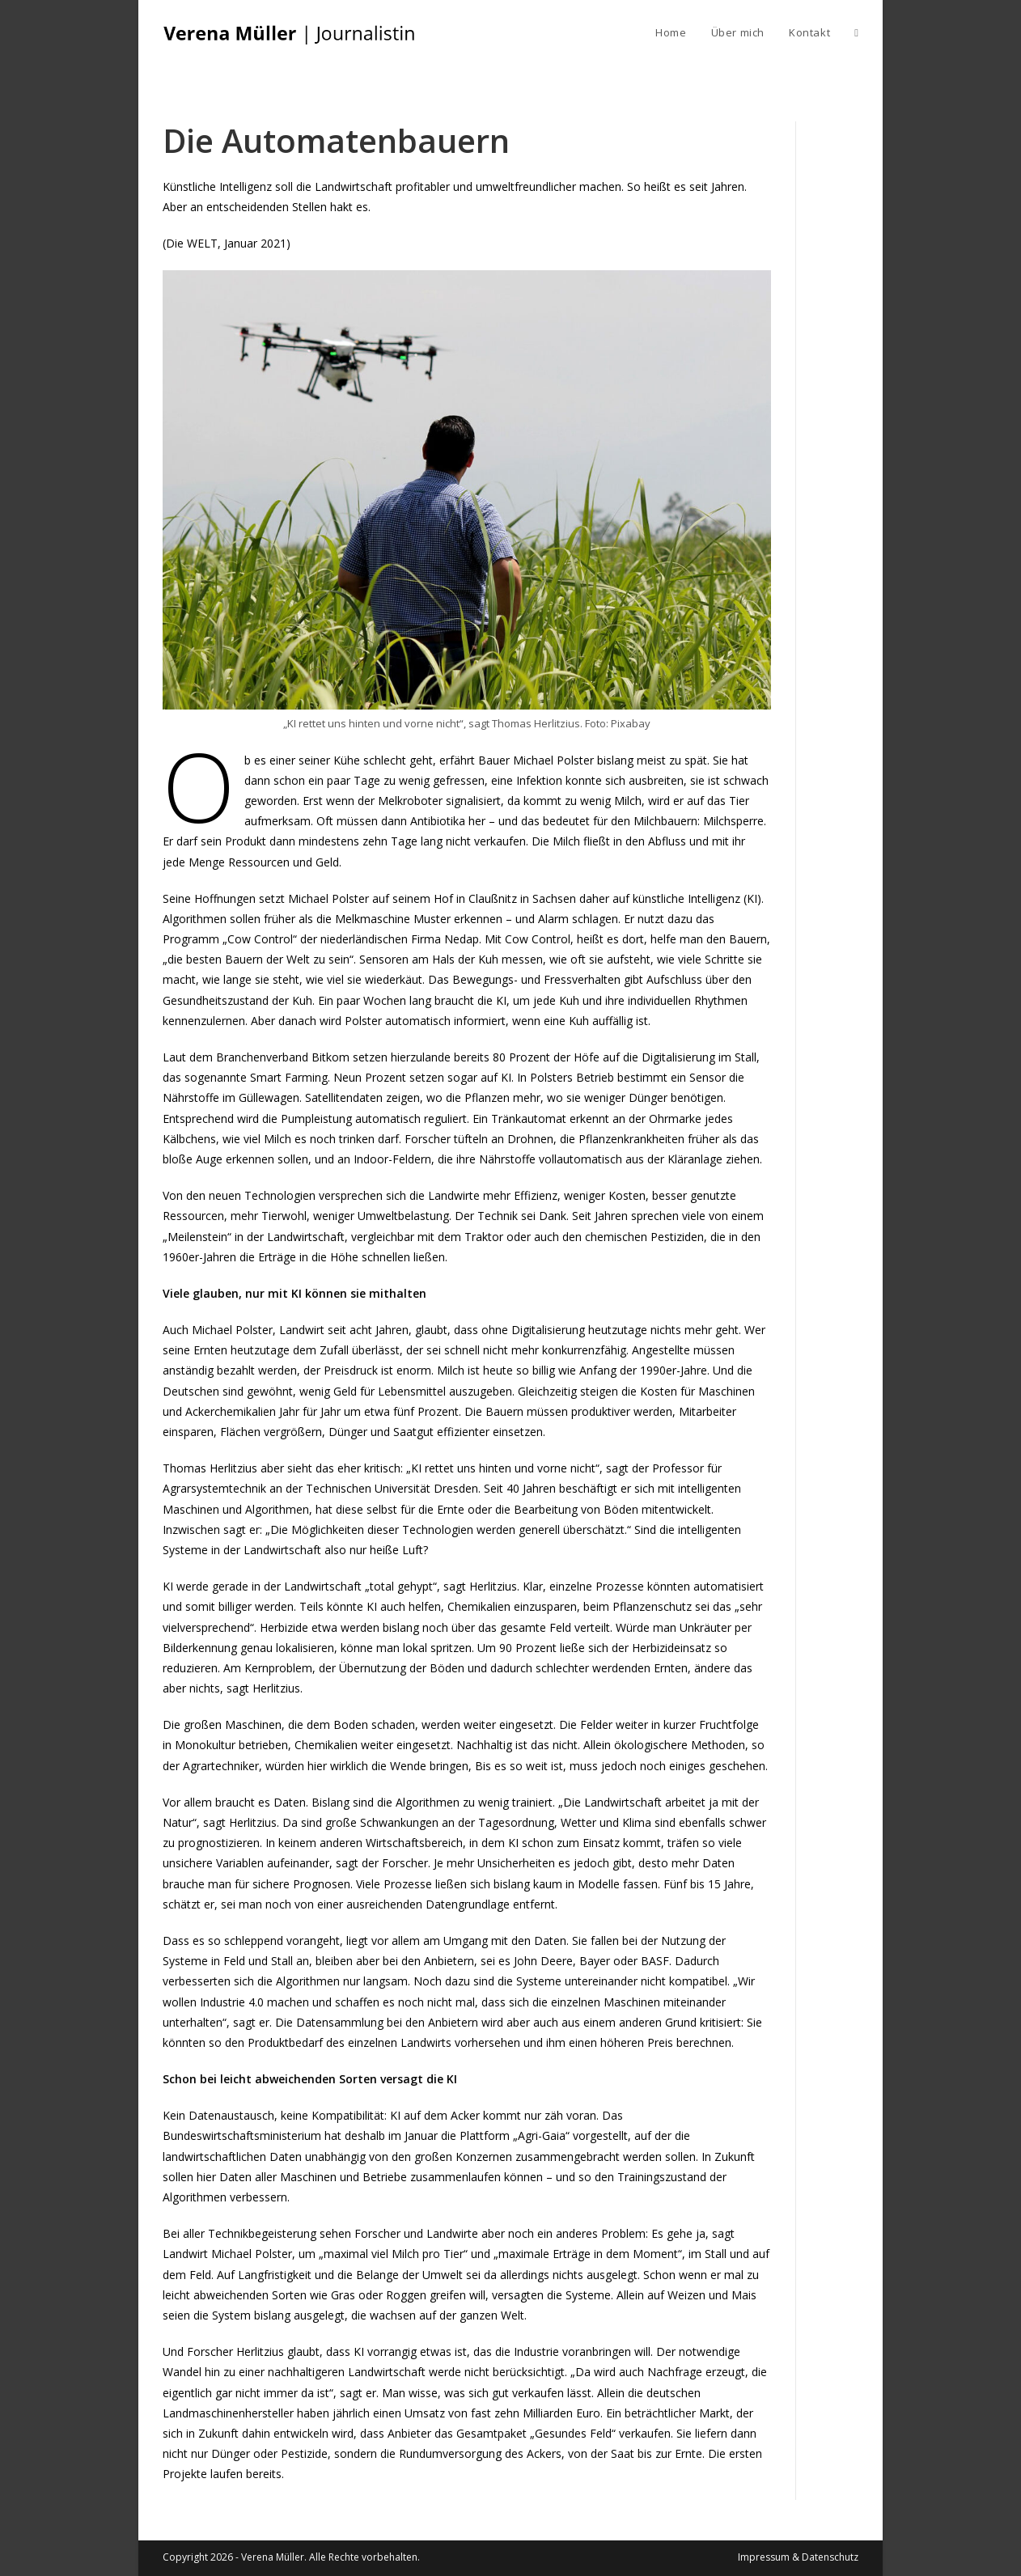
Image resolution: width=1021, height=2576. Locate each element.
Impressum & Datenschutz (798, 2557)
